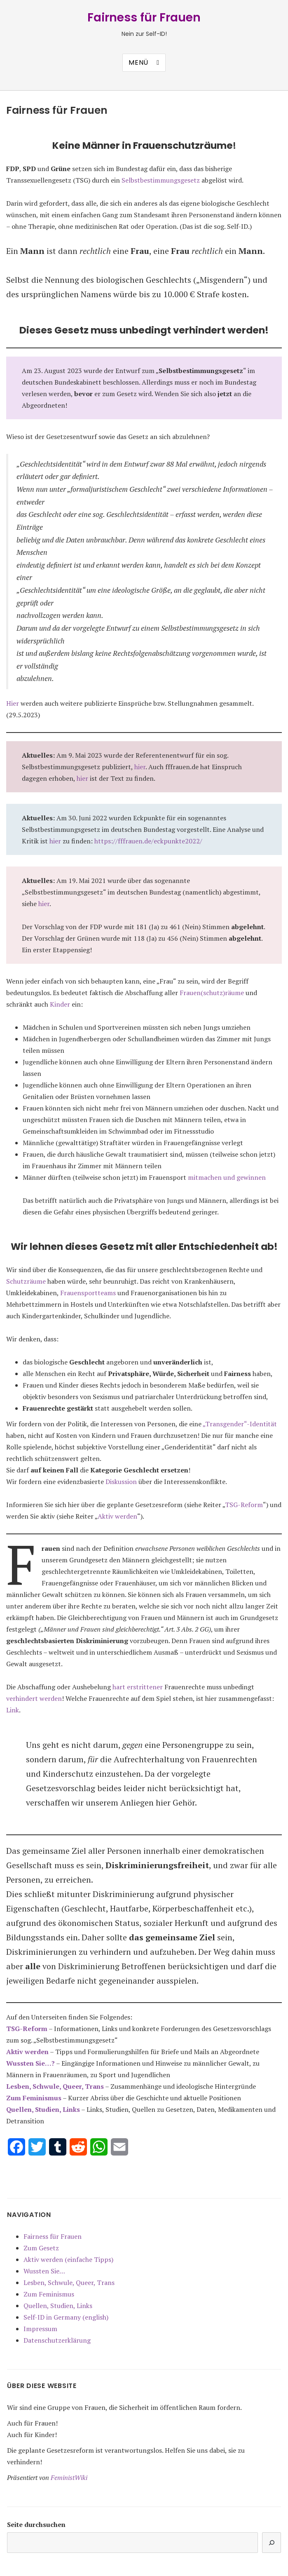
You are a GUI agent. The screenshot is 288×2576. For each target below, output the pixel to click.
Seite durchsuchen (36, 2524)
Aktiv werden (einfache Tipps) (68, 2259)
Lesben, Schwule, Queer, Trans (55, 2086)
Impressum (40, 2328)
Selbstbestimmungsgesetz (161, 180)
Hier (12, 703)
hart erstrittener (137, 1686)
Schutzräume (26, 1281)
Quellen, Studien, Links (57, 2305)
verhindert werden (34, 1698)
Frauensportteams (88, 1292)
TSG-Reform (244, 1504)
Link (12, 1709)
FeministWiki (69, 2477)
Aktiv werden (117, 1516)
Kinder (60, 1004)
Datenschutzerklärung (57, 2340)
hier (139, 766)
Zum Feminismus (33, 2097)
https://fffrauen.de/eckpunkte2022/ (148, 840)
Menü (138, 62)
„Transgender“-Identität (240, 1423)
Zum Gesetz (41, 2247)
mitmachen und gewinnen (227, 1177)
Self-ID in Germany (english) (65, 2317)
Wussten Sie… (44, 2270)
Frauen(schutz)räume (212, 992)
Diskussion (121, 1481)
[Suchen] (271, 2542)
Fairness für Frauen (144, 17)
